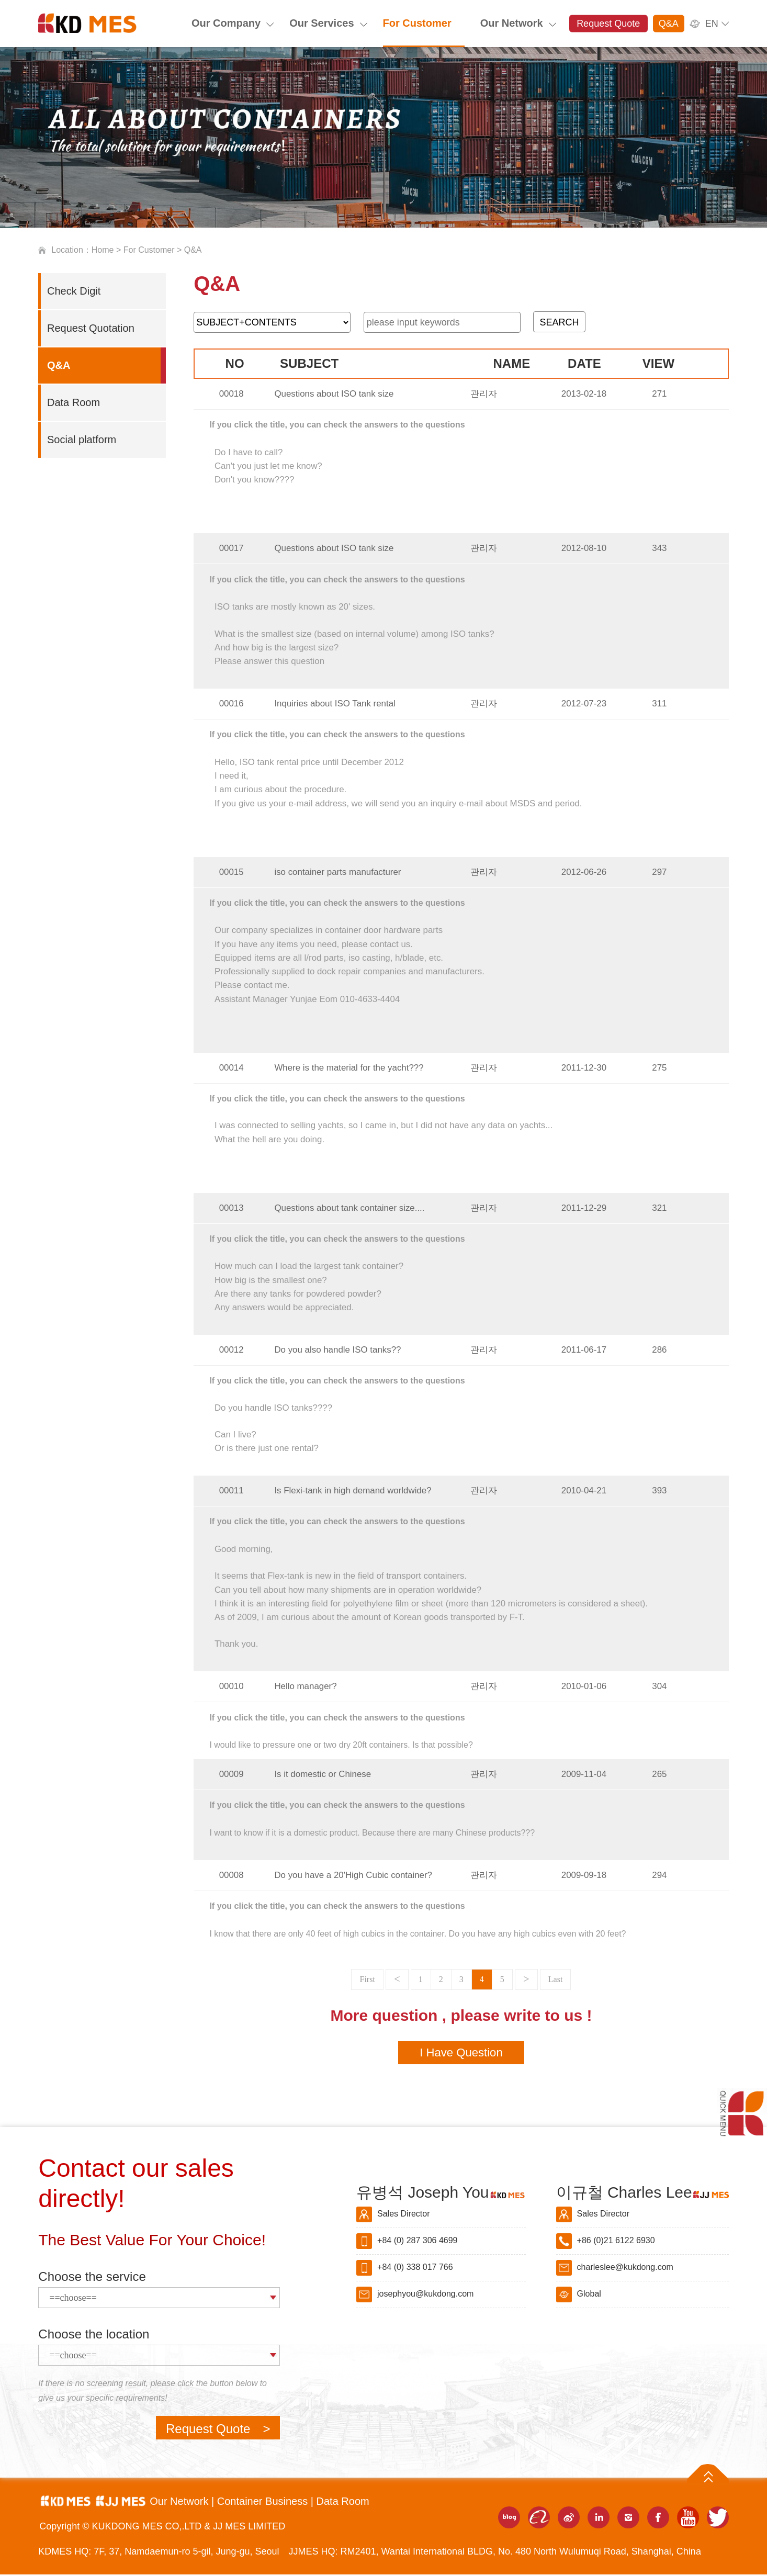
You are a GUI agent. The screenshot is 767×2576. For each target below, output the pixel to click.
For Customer (417, 23)
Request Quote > (218, 2430)
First (367, 1979)
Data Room (343, 2502)
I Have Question (461, 2053)
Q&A (669, 23)
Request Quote (608, 23)
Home (103, 249)
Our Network (511, 23)
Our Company (226, 23)
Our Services (321, 23)
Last (555, 1979)
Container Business (264, 2502)
